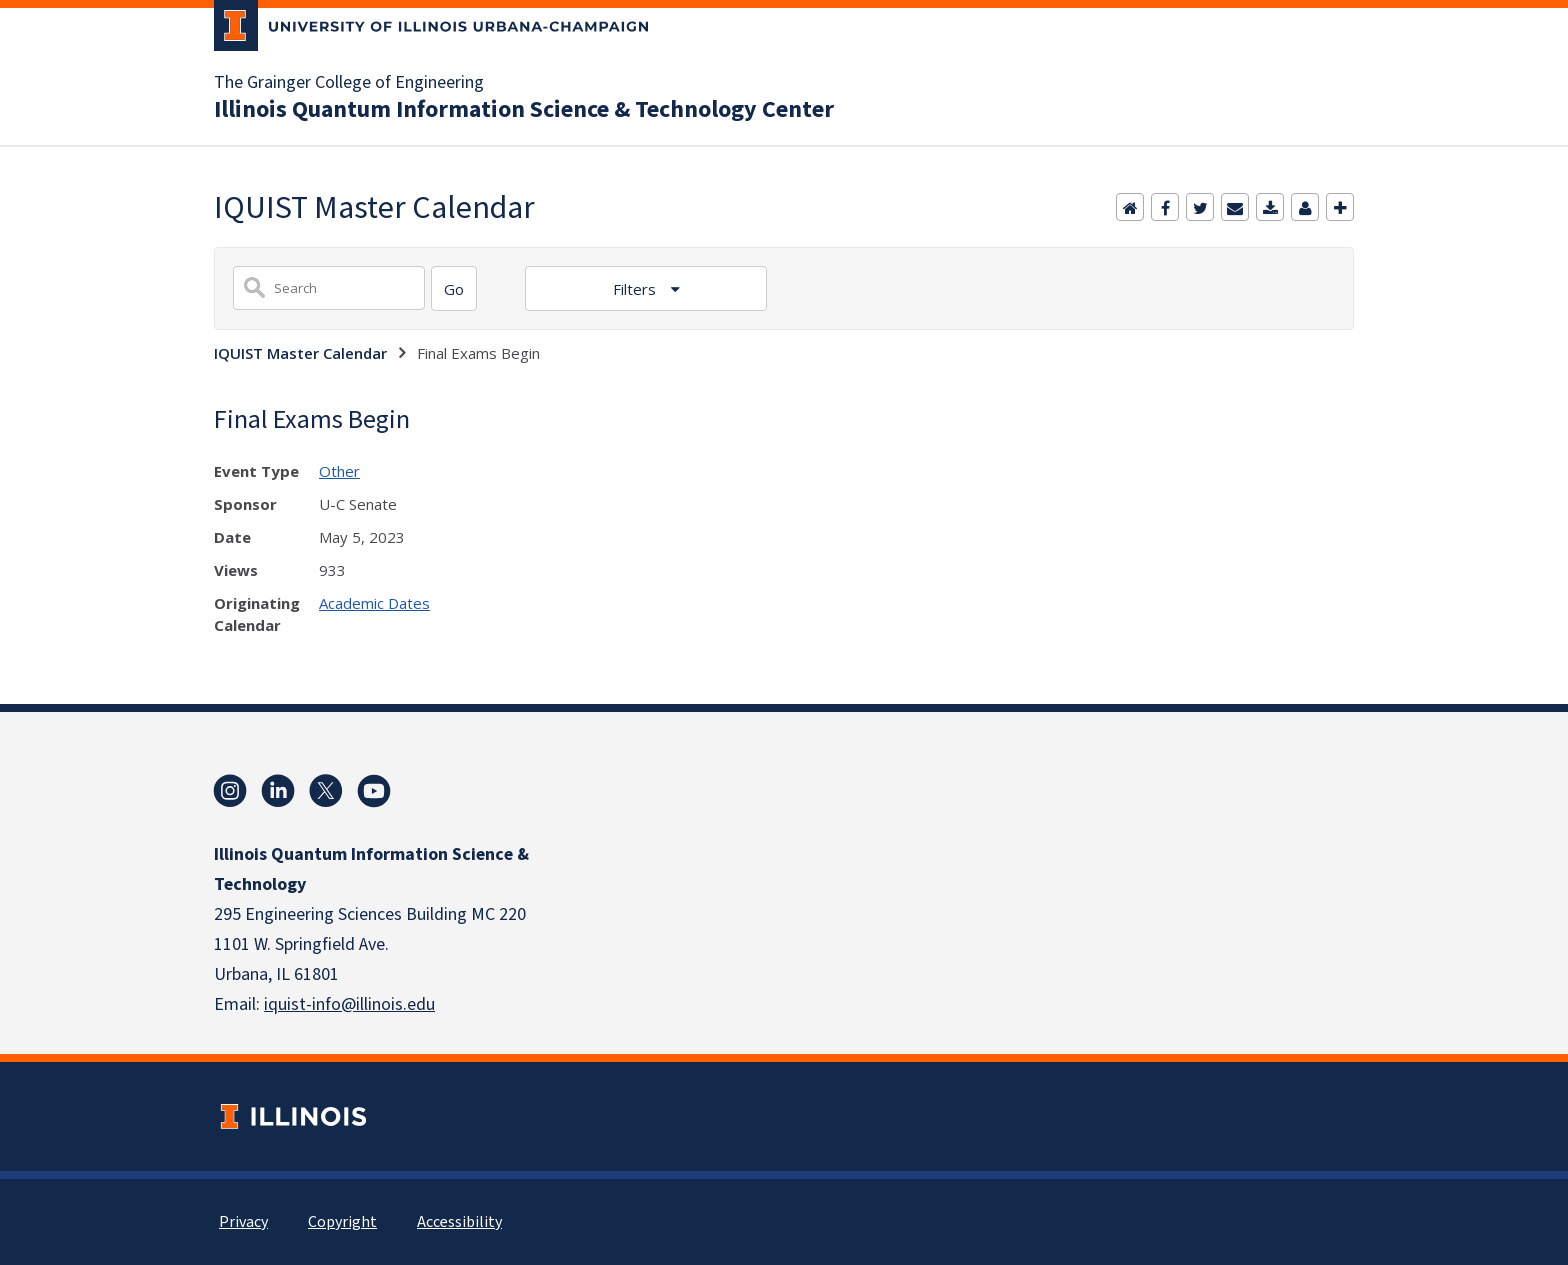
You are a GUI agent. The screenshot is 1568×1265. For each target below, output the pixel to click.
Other (339, 471)
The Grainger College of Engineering (349, 83)
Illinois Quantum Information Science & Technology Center (524, 110)
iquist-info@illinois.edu (349, 1004)
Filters (636, 289)
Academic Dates (374, 603)
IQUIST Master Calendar (300, 353)
